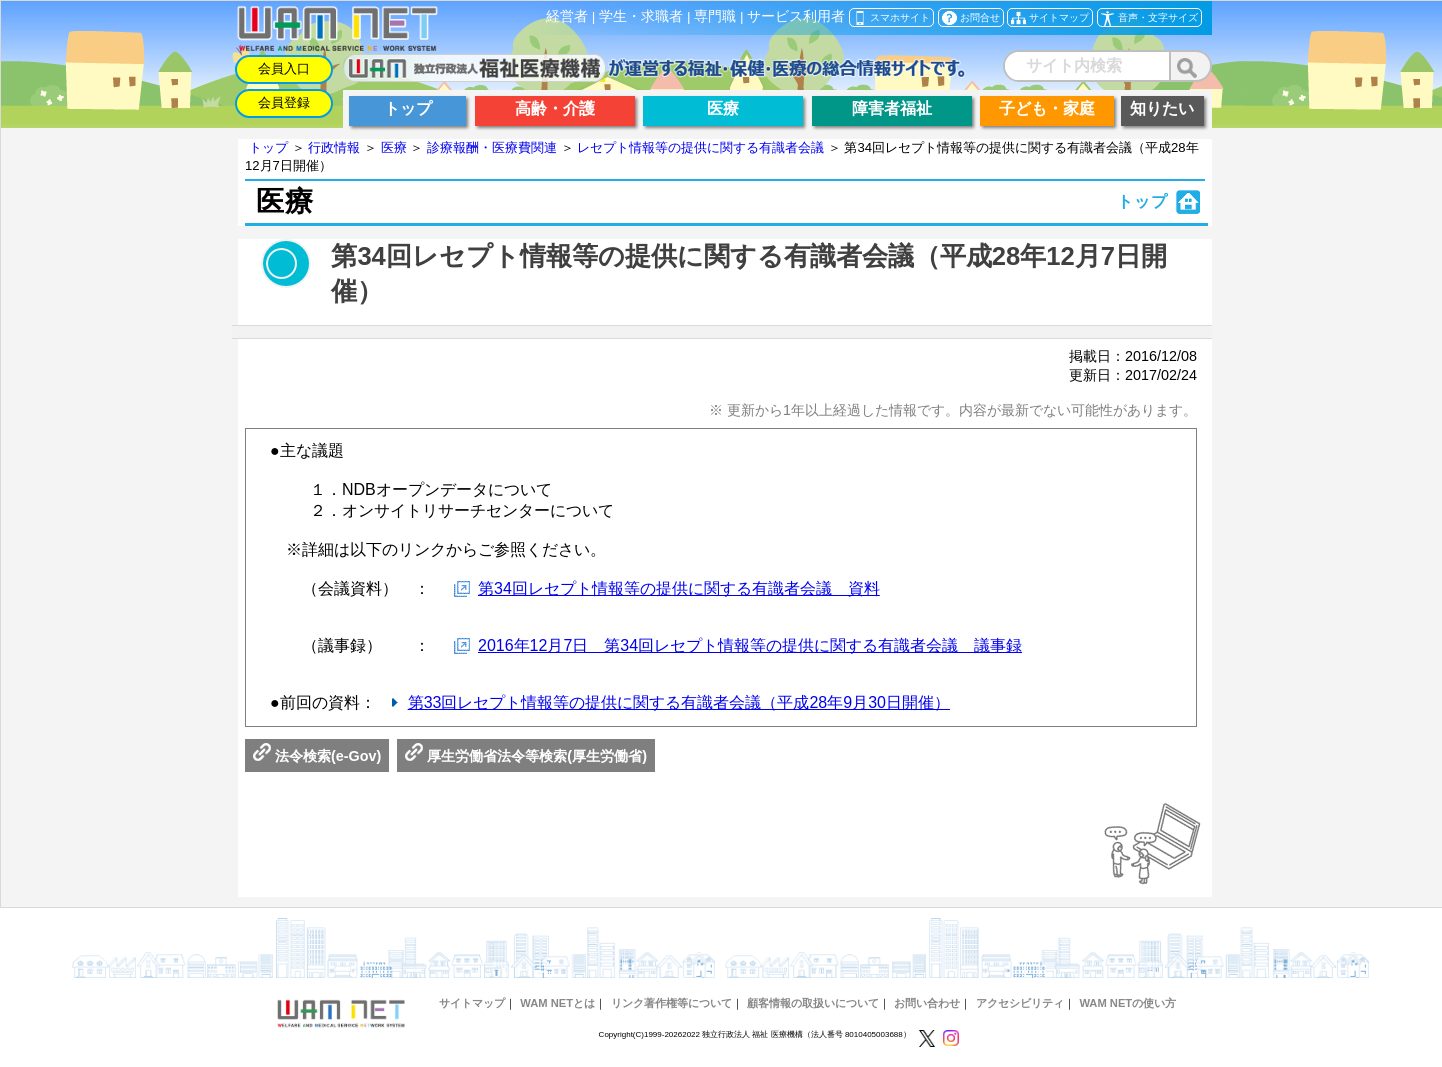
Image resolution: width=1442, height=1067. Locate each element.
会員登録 (284, 102)
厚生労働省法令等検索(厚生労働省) (526, 756)
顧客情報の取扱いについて (813, 1003)
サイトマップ (472, 1003)
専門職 (715, 16)
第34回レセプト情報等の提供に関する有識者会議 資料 (679, 588)
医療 (394, 147)
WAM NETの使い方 (1127, 1003)
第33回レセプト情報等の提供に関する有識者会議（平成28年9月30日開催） (679, 702)
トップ (268, 147)
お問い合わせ (927, 1003)
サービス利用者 (796, 16)
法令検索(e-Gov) (317, 756)
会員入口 (284, 68)
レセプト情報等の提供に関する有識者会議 (700, 147)
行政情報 (334, 147)
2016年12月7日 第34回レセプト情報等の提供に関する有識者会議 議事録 (750, 645)
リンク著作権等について (671, 1003)
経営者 (567, 16)
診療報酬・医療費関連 (492, 147)
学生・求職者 (641, 16)
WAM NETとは (557, 1003)
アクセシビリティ (1020, 1003)
